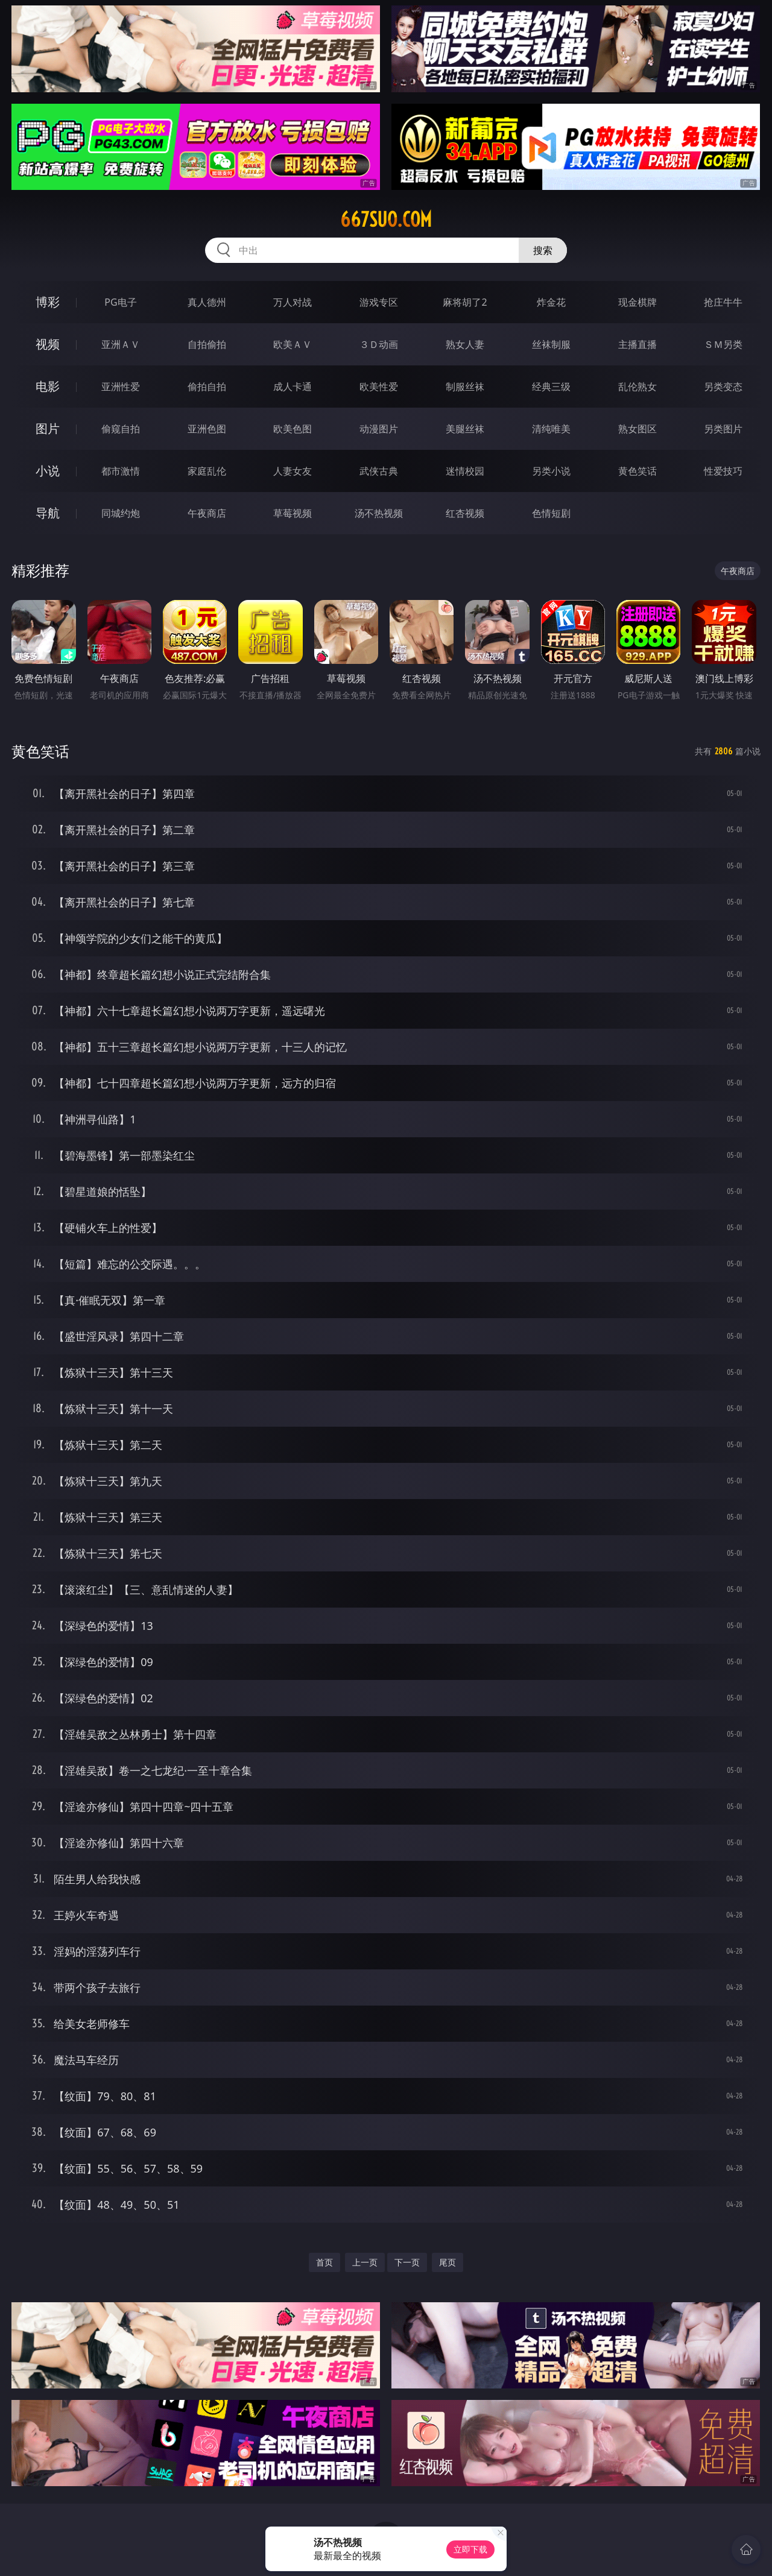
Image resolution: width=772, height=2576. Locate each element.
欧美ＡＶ (292, 344)
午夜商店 (207, 513)
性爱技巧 (723, 471)
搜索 (542, 250)
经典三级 (551, 386)
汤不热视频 (379, 513)
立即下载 (470, 2549)
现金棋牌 (637, 302)
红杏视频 (465, 513)
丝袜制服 (551, 344)
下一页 (407, 2262)
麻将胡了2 (465, 302)
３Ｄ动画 (378, 344)
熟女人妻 (465, 344)
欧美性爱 (378, 386)
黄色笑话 (637, 471)
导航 (48, 513)
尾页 (447, 2262)
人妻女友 (292, 471)
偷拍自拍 (207, 386)
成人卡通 (292, 386)
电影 (48, 386)
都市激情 (120, 471)
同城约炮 (120, 513)
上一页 (365, 2262)
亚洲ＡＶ (120, 344)
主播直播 (637, 344)
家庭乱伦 (207, 471)
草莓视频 (292, 513)
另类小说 (551, 471)
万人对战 (292, 302)
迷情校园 (465, 471)
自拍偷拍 (207, 344)
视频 (48, 344)
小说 (48, 470)
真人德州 (207, 302)
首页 (324, 2262)
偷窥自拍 (120, 428)
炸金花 (551, 302)
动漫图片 (378, 428)
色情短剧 (551, 513)
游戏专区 (378, 302)
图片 (48, 428)
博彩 (48, 302)
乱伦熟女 (637, 386)
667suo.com (386, 219)
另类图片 (723, 428)
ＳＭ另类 (723, 344)
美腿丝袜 (465, 428)
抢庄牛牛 (723, 302)
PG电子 (120, 302)
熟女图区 (637, 428)
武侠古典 (378, 471)
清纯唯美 (551, 428)
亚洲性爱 (120, 386)
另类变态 (723, 386)
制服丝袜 (465, 386)
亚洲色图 (207, 428)
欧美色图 (292, 428)
